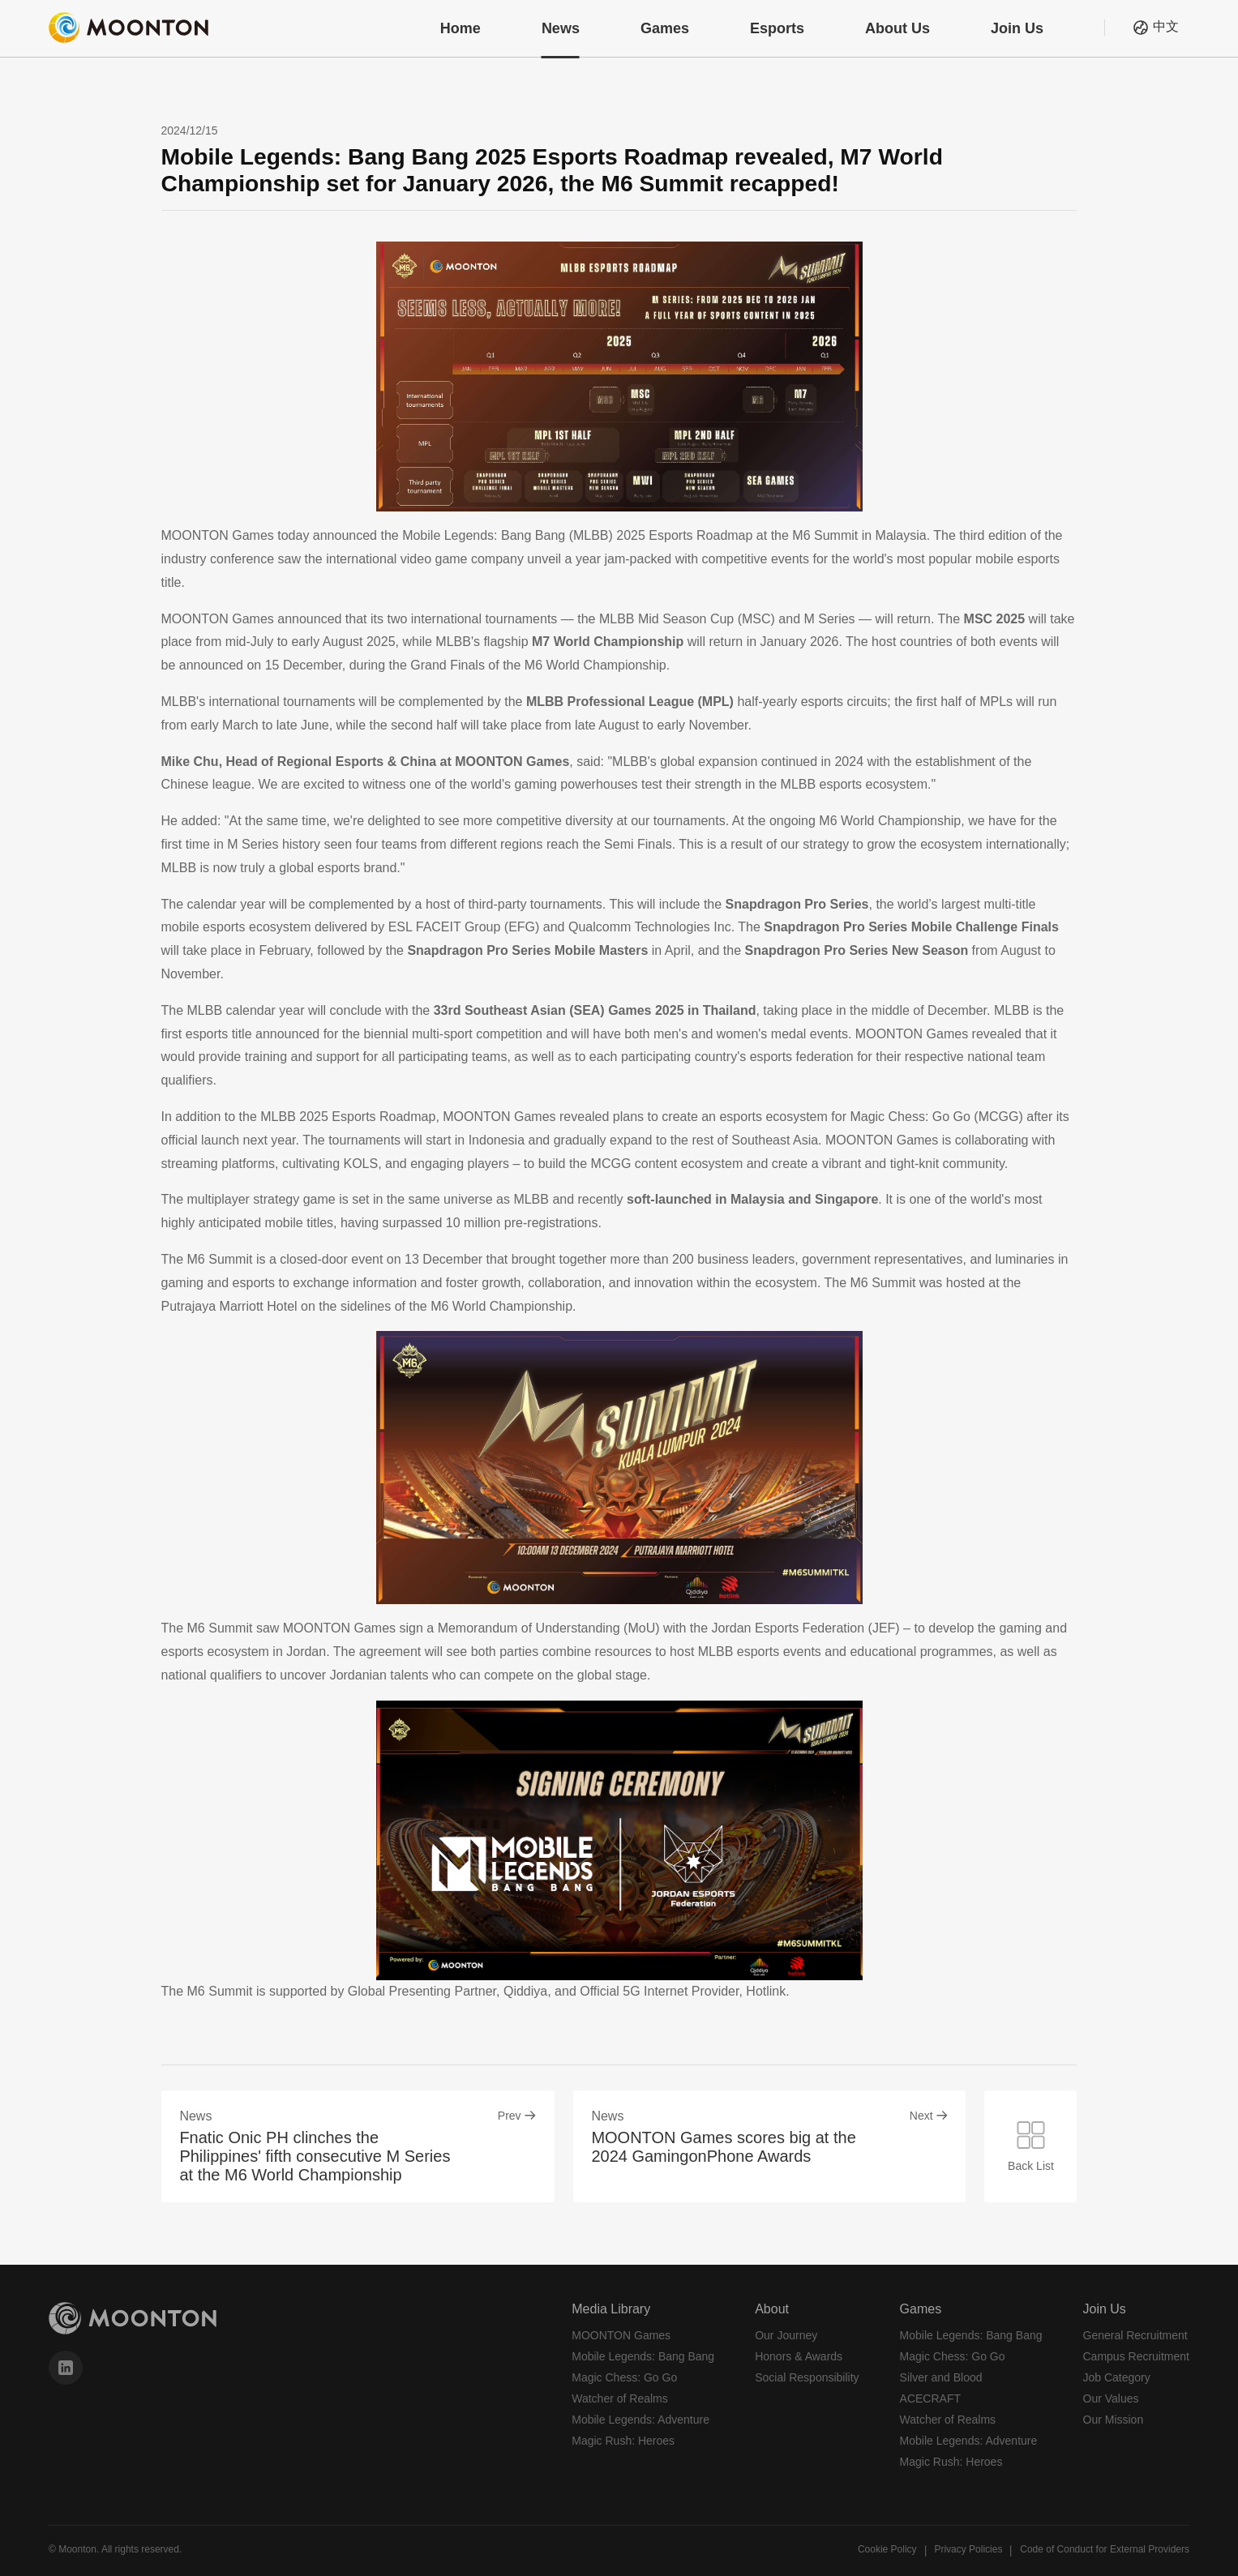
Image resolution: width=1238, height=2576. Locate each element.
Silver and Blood (941, 2377)
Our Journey (786, 2335)
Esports (777, 28)
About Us (897, 28)
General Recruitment (1135, 2335)
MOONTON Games (621, 2335)
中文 (1166, 26)
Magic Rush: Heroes (623, 2440)
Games (664, 28)
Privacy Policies (968, 2549)
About (772, 2309)
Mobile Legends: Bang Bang (643, 2356)
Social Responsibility (807, 2377)
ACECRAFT (930, 2398)
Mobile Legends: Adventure (640, 2419)
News (561, 28)
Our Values (1111, 2398)
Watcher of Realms (620, 2398)
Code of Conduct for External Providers (1104, 2549)
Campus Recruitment (1136, 2356)
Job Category (1116, 2377)
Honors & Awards (798, 2356)
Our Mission (1113, 2419)
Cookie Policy (887, 2549)
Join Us (1017, 28)
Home (460, 28)
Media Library (611, 2309)
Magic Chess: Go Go (624, 2377)
